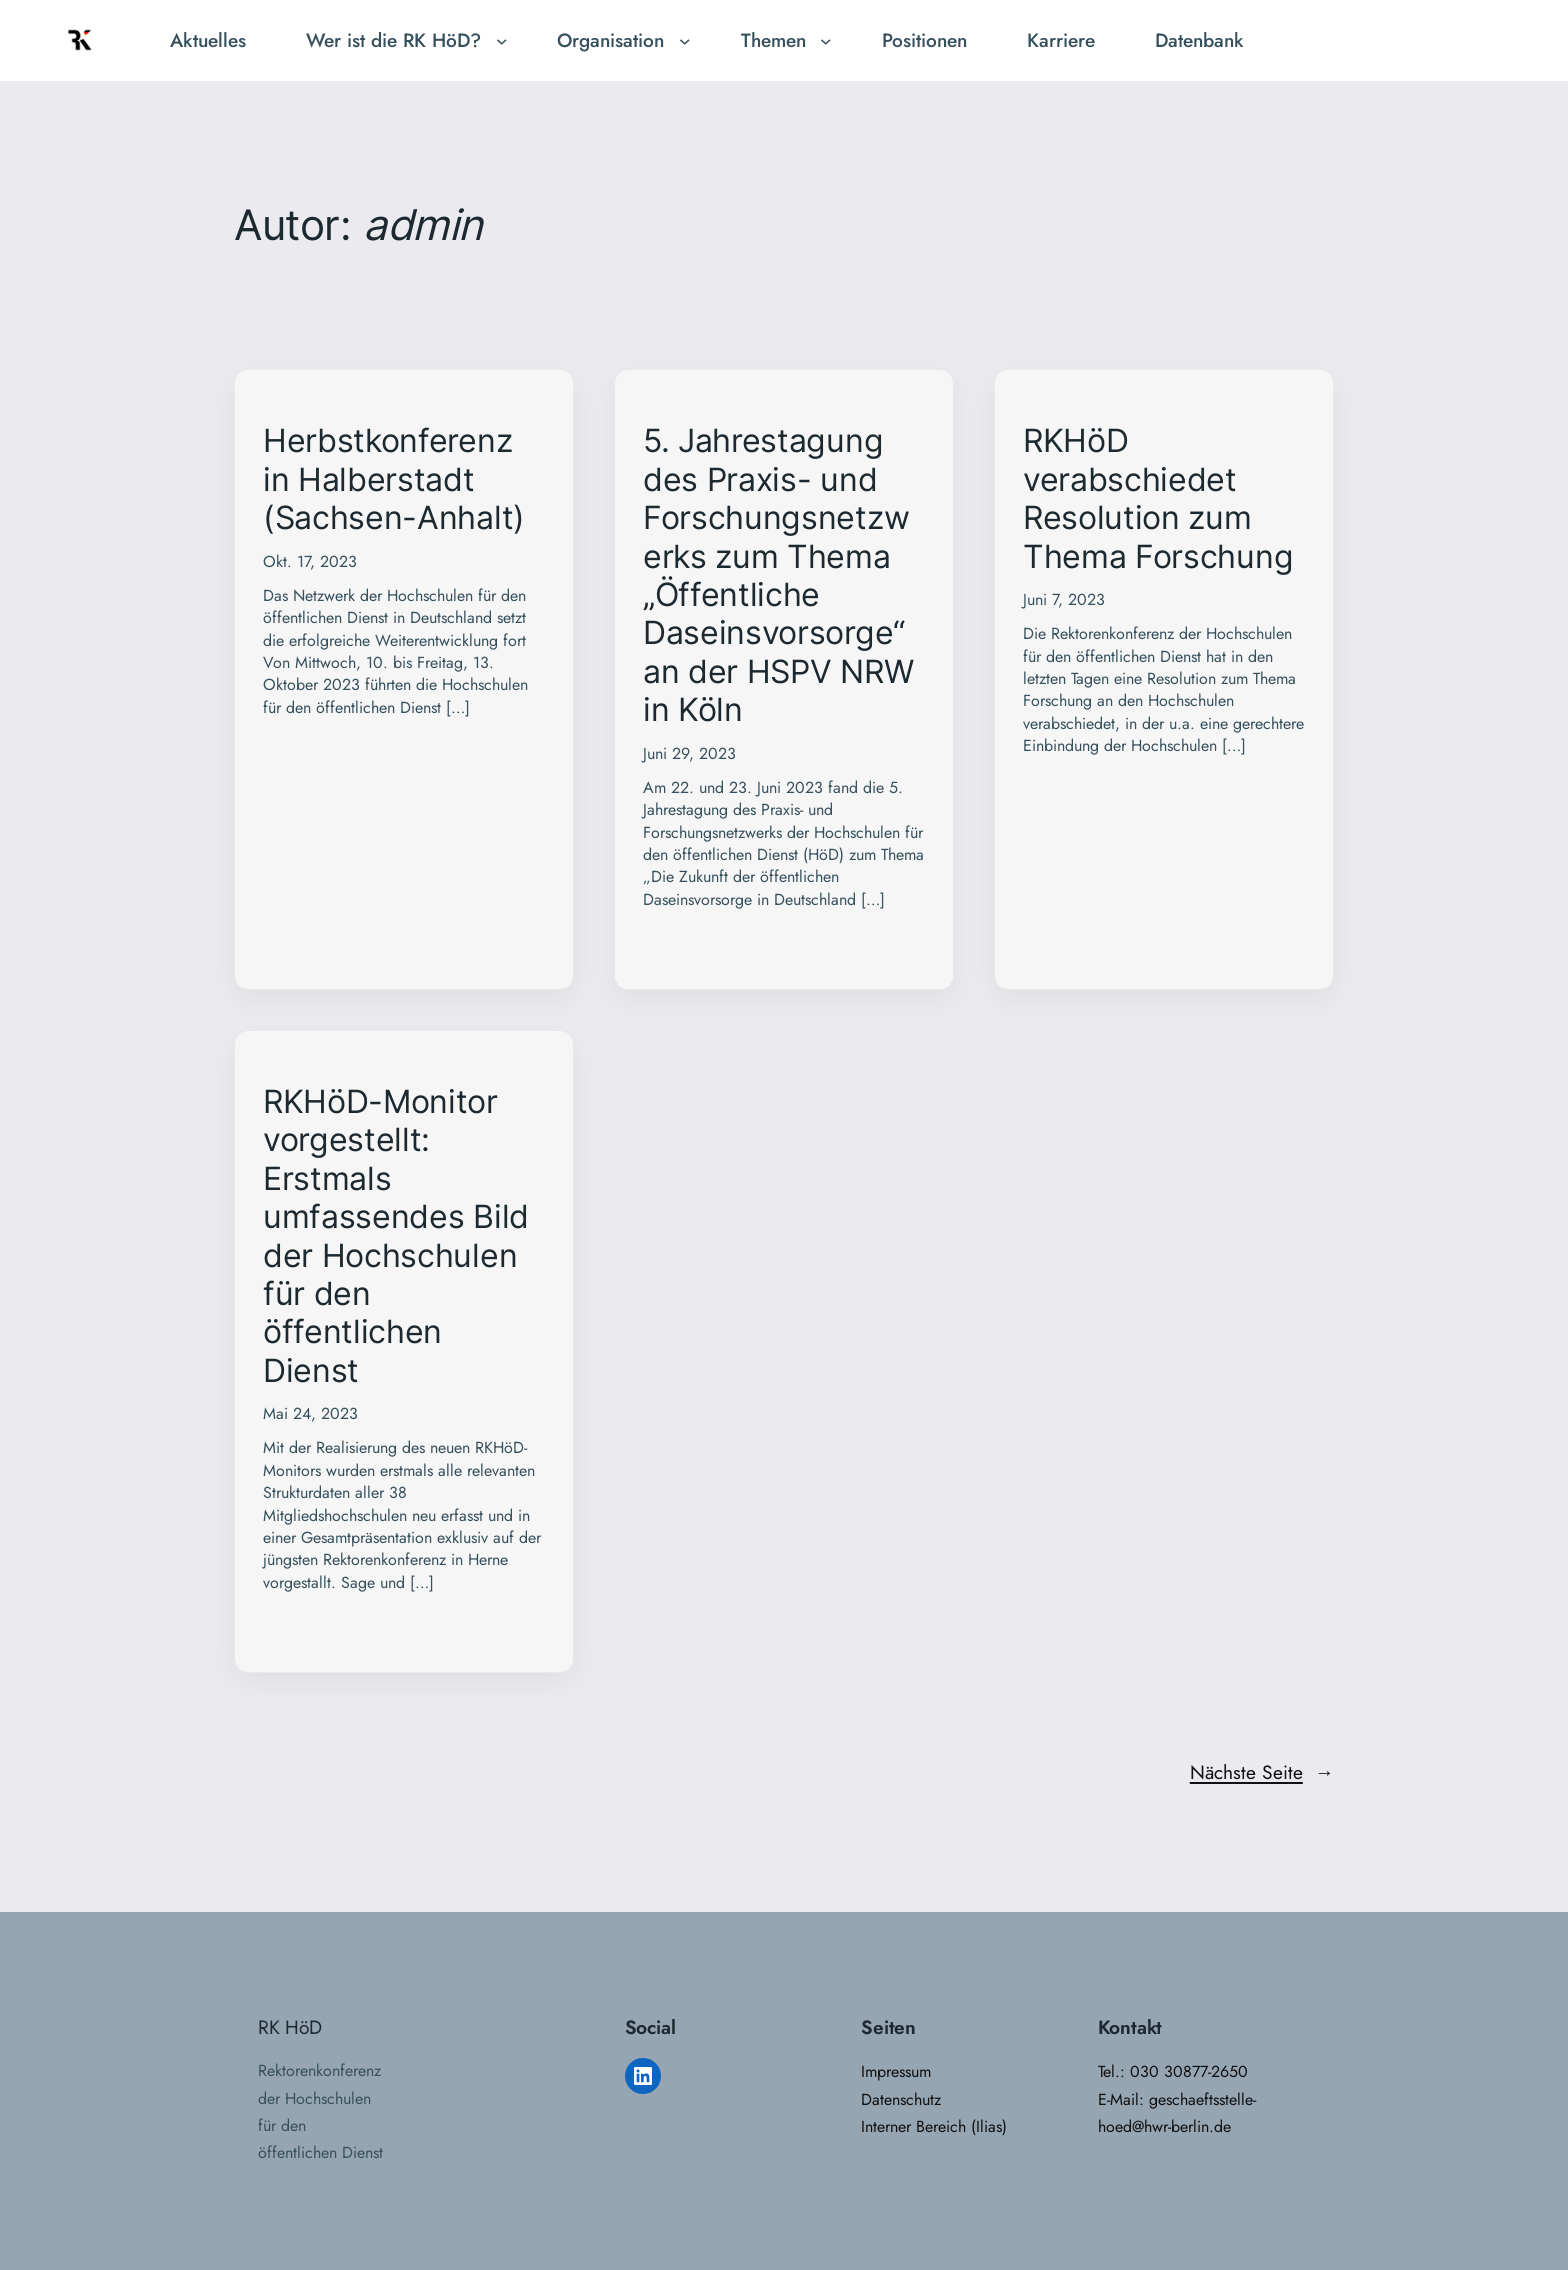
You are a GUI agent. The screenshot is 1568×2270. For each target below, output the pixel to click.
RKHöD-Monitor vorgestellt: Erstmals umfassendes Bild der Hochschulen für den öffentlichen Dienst (396, 1236)
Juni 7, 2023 (1064, 599)
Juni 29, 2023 (689, 753)
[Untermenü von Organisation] (685, 41)
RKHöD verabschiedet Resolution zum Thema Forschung (1158, 498)
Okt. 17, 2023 (310, 561)
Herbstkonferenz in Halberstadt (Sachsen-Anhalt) (394, 479)
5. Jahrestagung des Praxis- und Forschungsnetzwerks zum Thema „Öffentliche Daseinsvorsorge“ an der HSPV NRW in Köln (778, 575)
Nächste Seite (1262, 1772)
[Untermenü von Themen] (826, 41)
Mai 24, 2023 (310, 1413)
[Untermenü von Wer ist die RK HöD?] (502, 41)
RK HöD (290, 2027)
